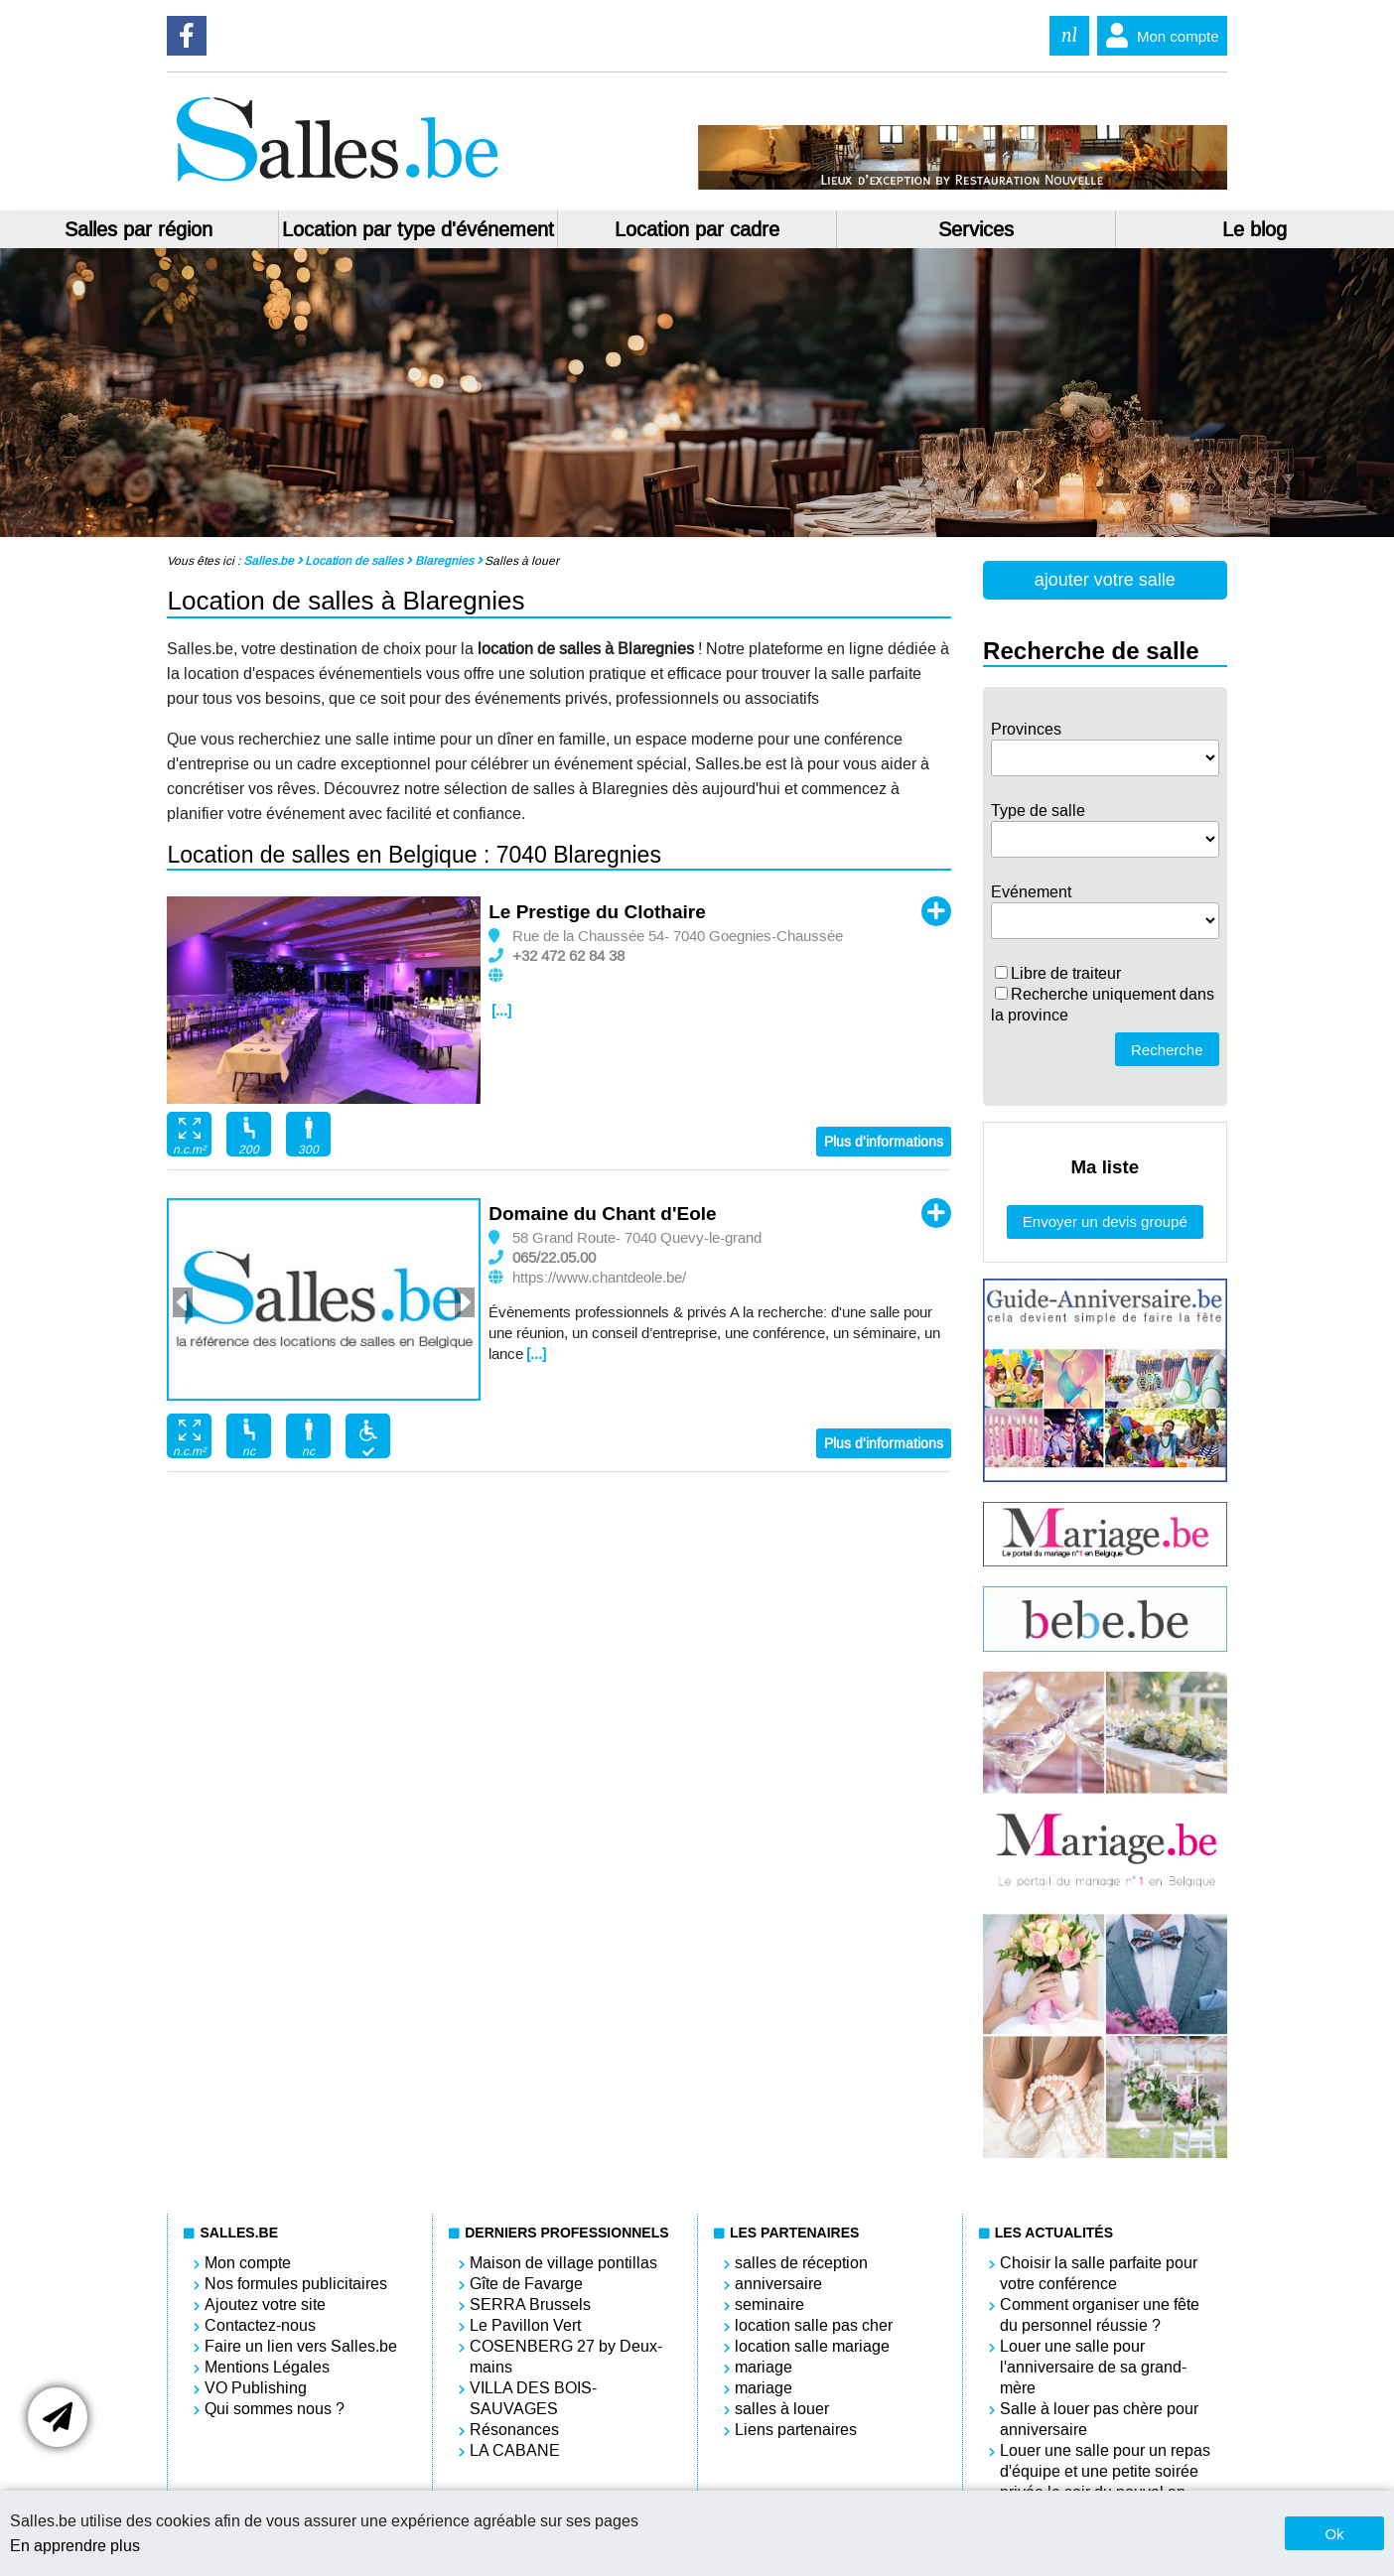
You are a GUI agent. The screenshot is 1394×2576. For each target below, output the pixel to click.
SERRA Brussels (530, 2304)
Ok (1333, 2533)
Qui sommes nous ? (275, 2408)
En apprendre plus (75, 2545)
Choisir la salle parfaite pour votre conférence (1098, 2273)
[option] (324, 1001)
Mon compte (1158, 36)
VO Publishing (256, 2387)
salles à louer (782, 2408)
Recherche (1167, 1049)
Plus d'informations (883, 1142)
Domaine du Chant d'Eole (602, 1213)
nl (1069, 35)
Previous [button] (183, 1302)
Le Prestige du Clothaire (597, 911)
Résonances (514, 2429)
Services (976, 229)
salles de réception (801, 2262)
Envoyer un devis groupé (1105, 1221)
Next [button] (465, 1302)
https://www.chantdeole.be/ (599, 1278)
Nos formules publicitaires (296, 2283)
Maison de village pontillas (563, 2262)
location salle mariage (812, 2346)
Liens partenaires (796, 2429)
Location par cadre (697, 229)
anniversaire (778, 2283)
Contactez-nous (260, 2325)
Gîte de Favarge (526, 2283)
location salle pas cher (814, 2325)
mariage (763, 2367)
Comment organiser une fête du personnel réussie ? (1099, 2315)
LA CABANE (515, 2450)
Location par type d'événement (418, 229)
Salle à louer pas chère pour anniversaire (1099, 2419)
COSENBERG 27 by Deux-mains (566, 2356)
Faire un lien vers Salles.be (301, 2346)
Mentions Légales (267, 2367)
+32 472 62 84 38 (568, 956)
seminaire (769, 2304)
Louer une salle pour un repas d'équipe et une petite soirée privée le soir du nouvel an (1105, 2471)
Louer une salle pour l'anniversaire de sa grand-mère (1093, 2367)
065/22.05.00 (554, 1258)
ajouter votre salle (1105, 580)
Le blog (1254, 229)
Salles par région (138, 229)
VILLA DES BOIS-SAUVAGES (533, 2398)
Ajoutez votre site (265, 2304)
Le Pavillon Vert (525, 2325)
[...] (501, 1010)
